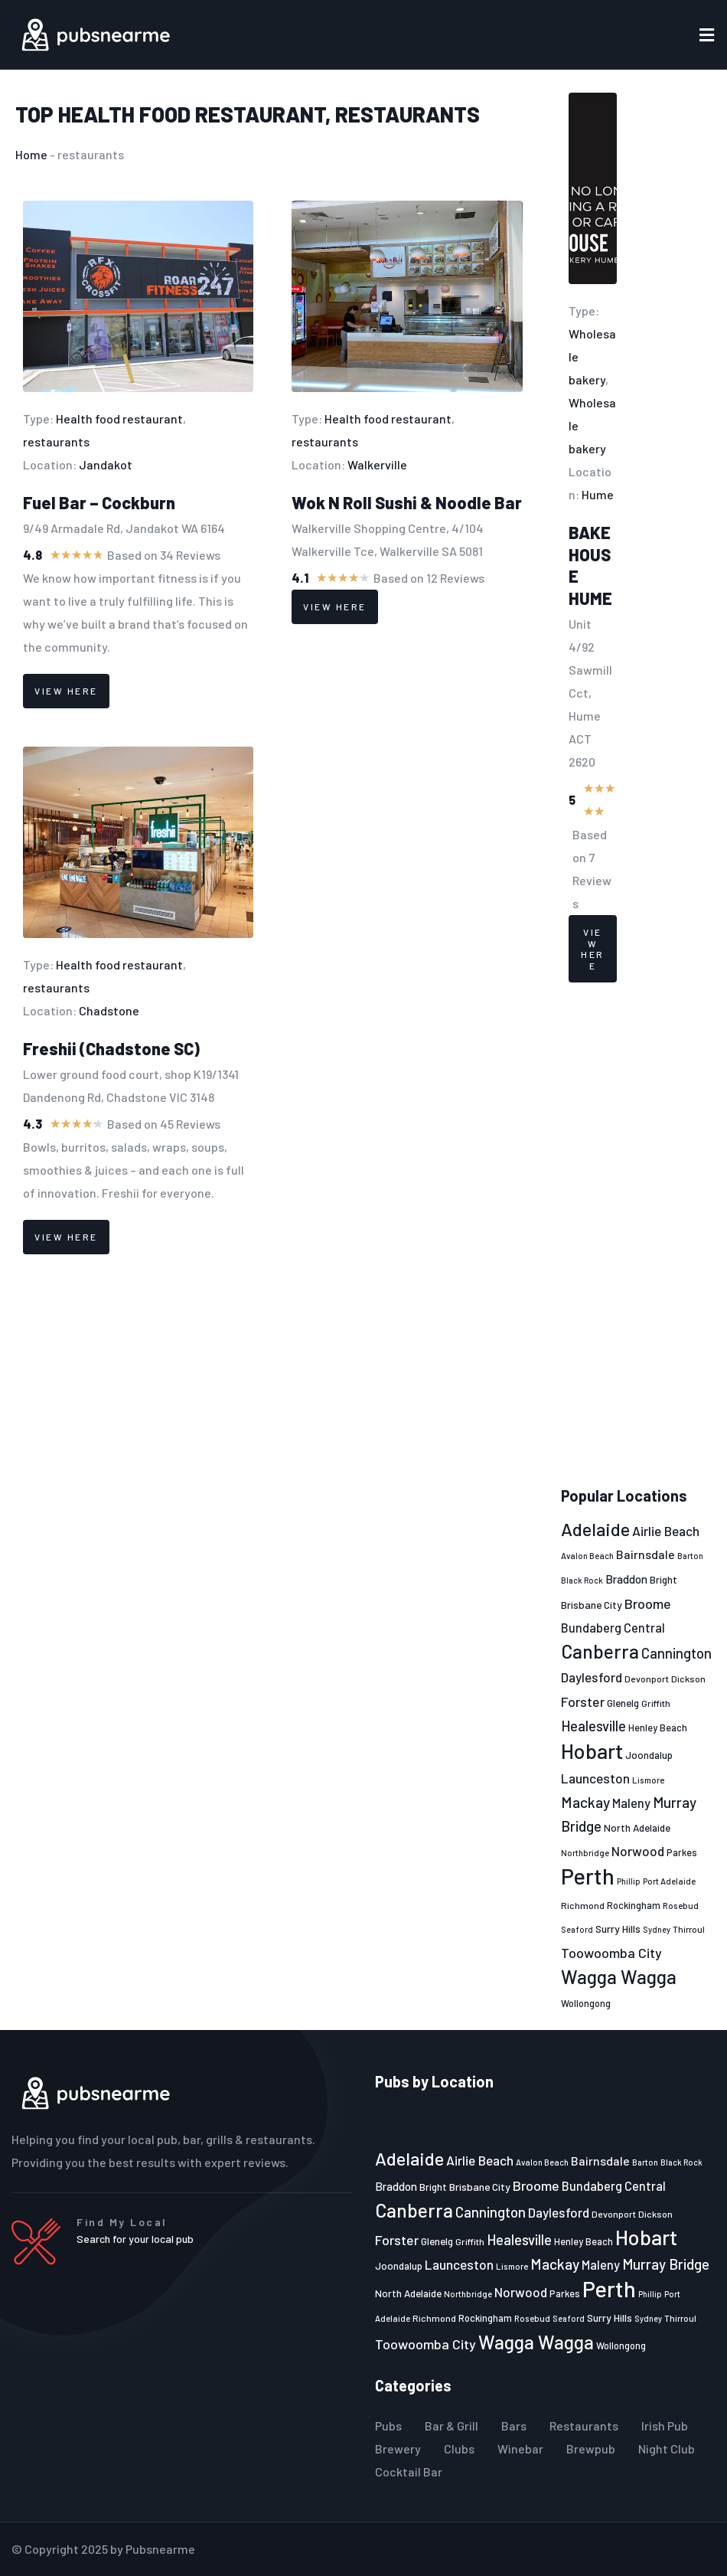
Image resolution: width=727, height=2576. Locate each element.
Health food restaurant (191, 114)
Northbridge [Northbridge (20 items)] (585, 1853)
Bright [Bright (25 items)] (663, 1580)
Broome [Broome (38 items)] (647, 1603)
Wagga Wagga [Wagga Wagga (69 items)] (618, 1976)
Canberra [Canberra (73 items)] (600, 1650)
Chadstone (109, 1010)
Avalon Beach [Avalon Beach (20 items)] (587, 1556)
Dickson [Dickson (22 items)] (688, 1678)
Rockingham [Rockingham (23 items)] (633, 1905)
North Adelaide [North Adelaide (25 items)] (637, 1828)
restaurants (407, 114)
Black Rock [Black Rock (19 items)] (582, 1580)
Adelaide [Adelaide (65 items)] (595, 1529)
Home (31, 154)
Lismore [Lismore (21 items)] (648, 1779)
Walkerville (377, 464)
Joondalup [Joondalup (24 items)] (649, 1755)
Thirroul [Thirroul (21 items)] (689, 1929)
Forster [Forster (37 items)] (583, 1701)
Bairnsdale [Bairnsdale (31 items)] (645, 1554)
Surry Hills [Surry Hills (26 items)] (618, 1928)
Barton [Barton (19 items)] (690, 1556)
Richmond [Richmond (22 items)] (583, 1905)
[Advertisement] (636, 1235)
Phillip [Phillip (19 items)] (629, 1881)
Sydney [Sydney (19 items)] (656, 1929)
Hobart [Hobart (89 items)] (592, 1750)
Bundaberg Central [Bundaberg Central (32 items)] (613, 1627)
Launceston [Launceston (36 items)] (595, 1778)
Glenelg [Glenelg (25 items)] (623, 1703)
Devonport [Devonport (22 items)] (646, 1678)
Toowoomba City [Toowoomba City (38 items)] (611, 1952)
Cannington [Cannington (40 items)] (676, 1653)
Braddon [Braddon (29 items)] (626, 1579)
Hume (598, 494)
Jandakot (105, 464)
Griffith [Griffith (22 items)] (655, 1703)
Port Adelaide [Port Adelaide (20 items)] (669, 1881)
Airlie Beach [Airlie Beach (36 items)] (665, 1530)
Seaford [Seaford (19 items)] (577, 1929)
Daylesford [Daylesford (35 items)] (591, 1677)
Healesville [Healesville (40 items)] (593, 1726)
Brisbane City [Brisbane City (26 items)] (591, 1604)
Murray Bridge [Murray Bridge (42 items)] (665, 2264)
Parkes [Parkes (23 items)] (682, 1852)
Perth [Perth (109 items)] (588, 1875)
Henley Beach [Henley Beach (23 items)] (657, 1727)
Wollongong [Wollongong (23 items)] (586, 2003)
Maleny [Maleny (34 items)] (631, 1802)
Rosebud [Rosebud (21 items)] (681, 1905)
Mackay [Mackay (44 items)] (585, 1802)
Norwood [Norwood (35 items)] (637, 1850)
